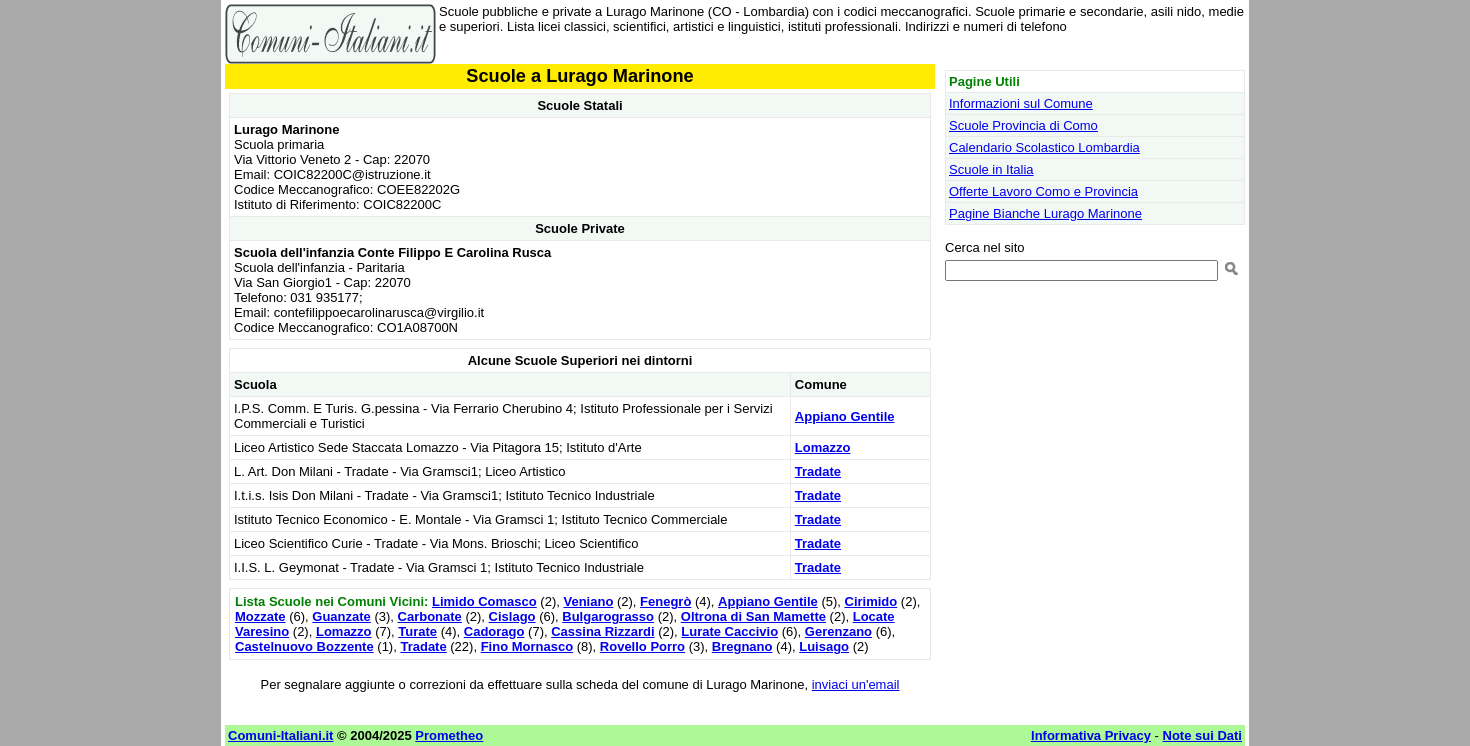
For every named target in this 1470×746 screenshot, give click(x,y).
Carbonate (430, 616)
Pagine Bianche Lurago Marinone (1045, 213)
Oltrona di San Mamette (753, 616)
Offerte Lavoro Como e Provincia (1043, 191)
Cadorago (494, 631)
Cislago (512, 616)
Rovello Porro (642, 646)
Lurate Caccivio (729, 631)
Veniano (588, 601)
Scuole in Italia (991, 169)
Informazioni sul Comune (1021, 103)
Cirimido (871, 601)
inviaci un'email (856, 684)
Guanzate (341, 616)
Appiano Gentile (845, 416)
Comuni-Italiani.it (280, 735)
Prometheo (449, 735)
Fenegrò (665, 601)
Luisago (824, 646)
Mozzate (260, 616)
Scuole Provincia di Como (1023, 125)
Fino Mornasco (527, 646)
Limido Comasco (484, 601)
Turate (417, 631)
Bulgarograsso (608, 616)
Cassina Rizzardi (602, 631)
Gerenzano (838, 631)
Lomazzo (823, 447)
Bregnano (742, 646)
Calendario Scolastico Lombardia (1044, 147)
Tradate (818, 471)
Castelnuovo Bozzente (304, 646)
